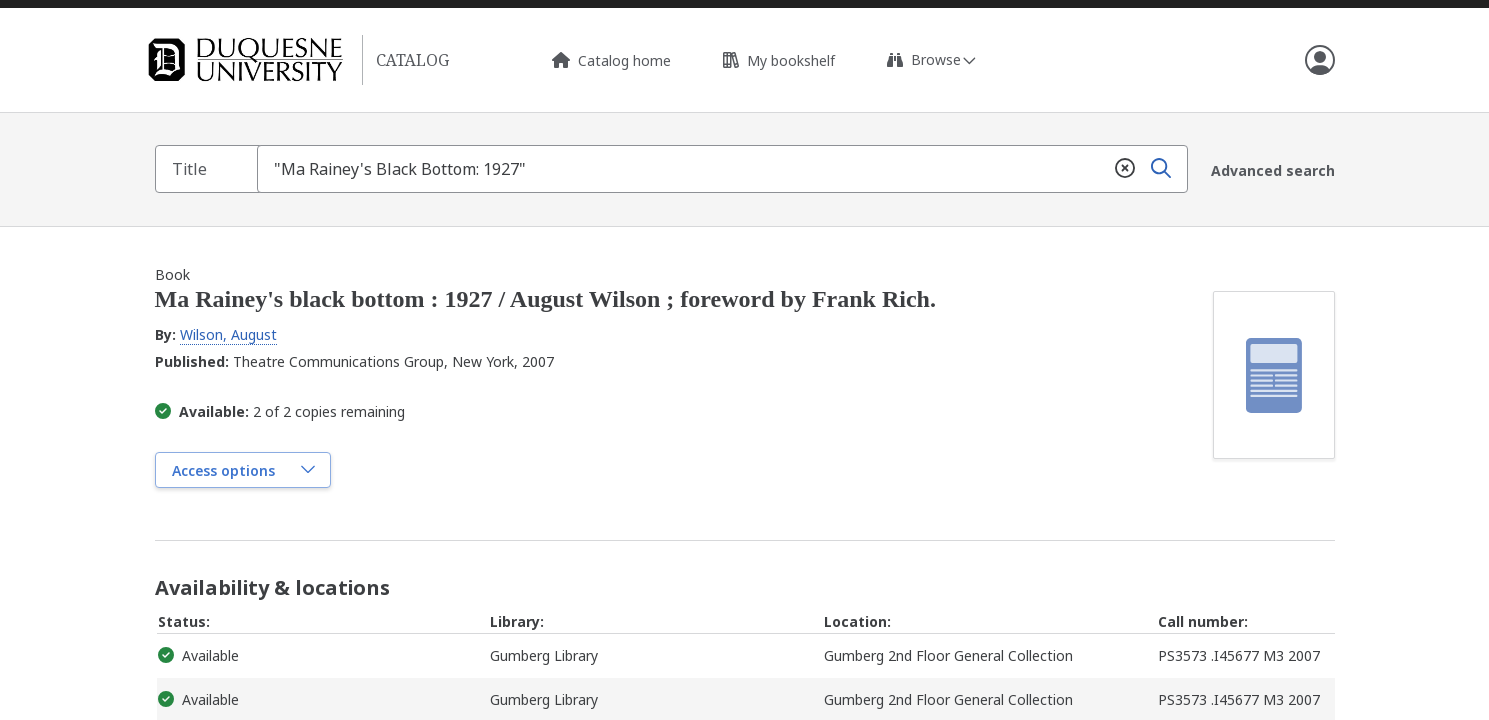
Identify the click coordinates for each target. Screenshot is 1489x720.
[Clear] (1124, 169)
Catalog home (611, 60)
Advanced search (1273, 169)
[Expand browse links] (930, 59)
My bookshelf (779, 60)
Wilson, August (228, 333)
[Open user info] (1320, 60)
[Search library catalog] (727, 169)
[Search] (1160, 169)
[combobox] (727, 169)
